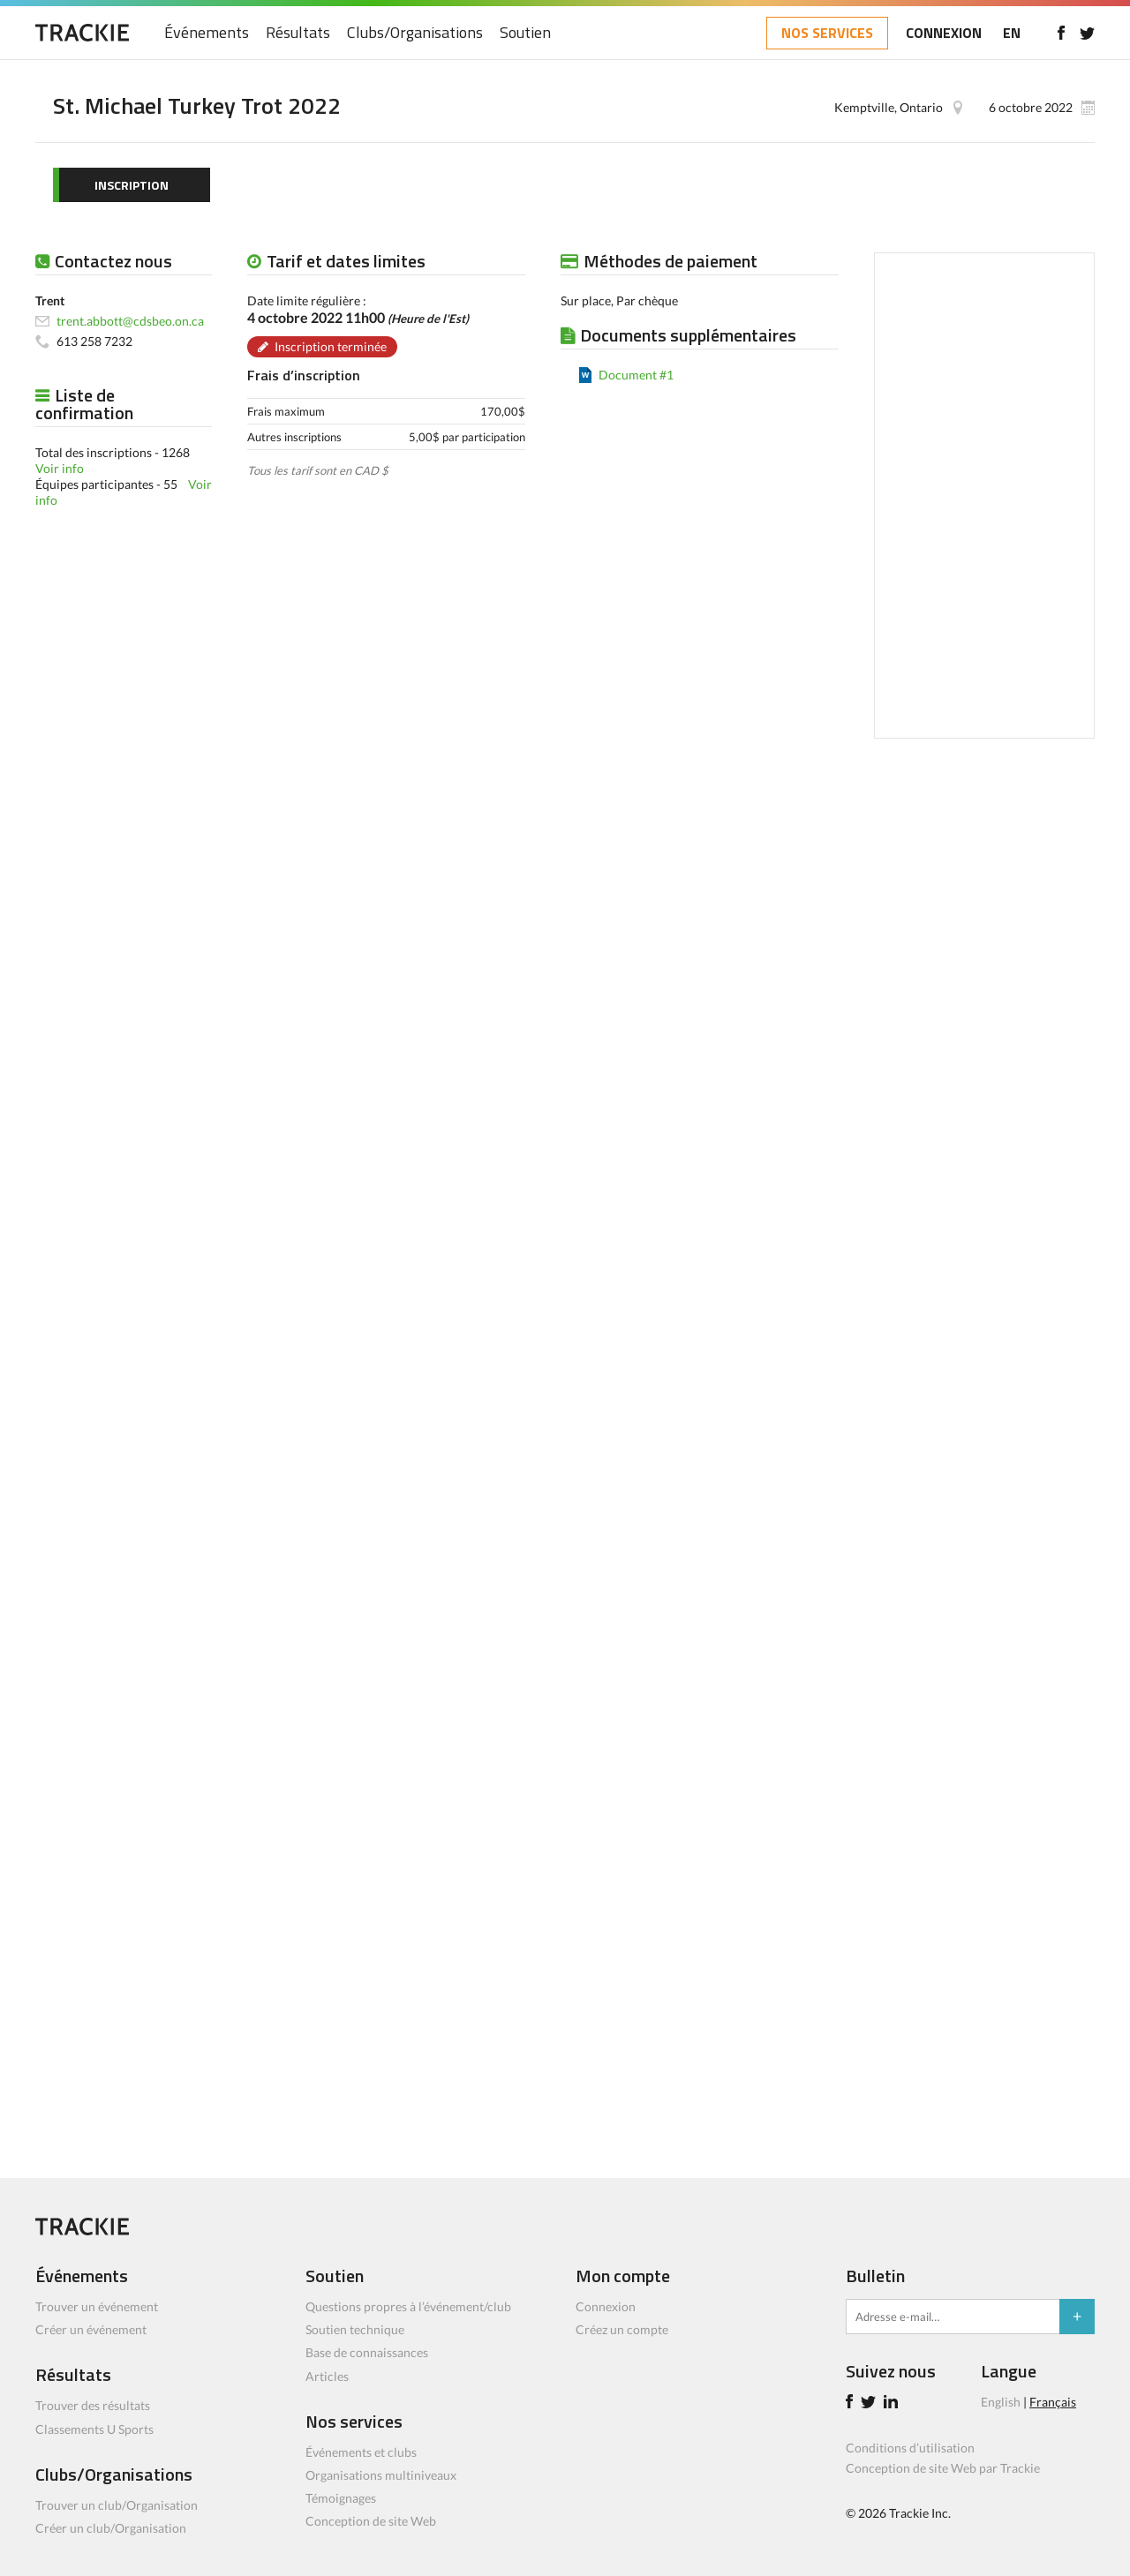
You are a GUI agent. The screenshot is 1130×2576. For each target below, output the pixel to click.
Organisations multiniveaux (380, 2474)
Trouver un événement (96, 2306)
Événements (206, 33)
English (1001, 2401)
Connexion (606, 2306)
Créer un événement (91, 2329)
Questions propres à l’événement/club (408, 2306)
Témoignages (340, 2497)
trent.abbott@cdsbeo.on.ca (130, 320)
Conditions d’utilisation (910, 2447)
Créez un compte (622, 2329)
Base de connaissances (366, 2352)
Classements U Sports (94, 2429)
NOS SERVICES (827, 32)
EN (1012, 32)
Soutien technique (354, 2329)
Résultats (298, 33)
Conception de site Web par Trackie (943, 2467)
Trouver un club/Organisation (116, 2504)
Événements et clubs (361, 2452)
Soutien (525, 33)
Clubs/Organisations (415, 33)
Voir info (59, 468)
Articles (327, 2376)
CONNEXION (944, 32)
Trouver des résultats (92, 2405)
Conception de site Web (370, 2520)
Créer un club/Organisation (110, 2527)
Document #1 (636, 374)
